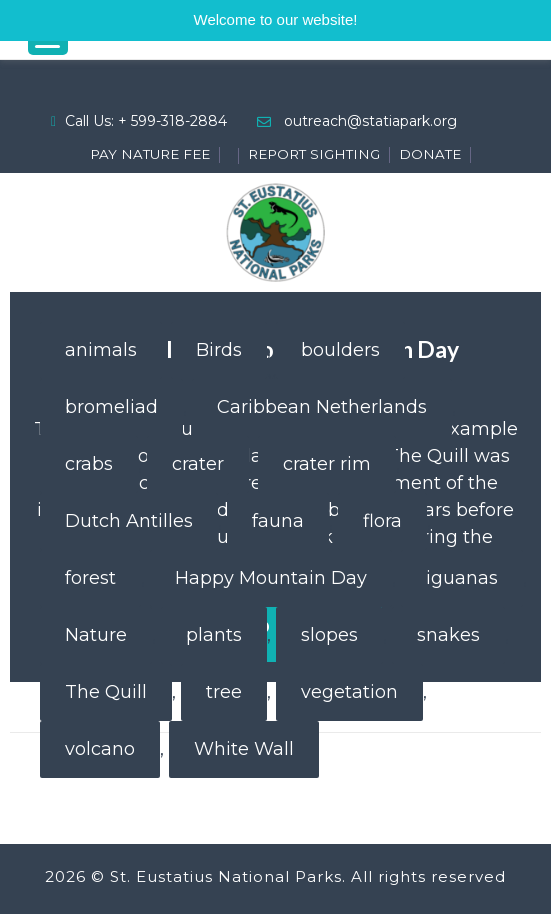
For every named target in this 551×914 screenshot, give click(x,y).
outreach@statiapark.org (370, 121)
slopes (329, 635)
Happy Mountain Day (271, 578)
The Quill (106, 692)
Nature (96, 635)
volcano (100, 749)
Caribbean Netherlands (322, 407)
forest (90, 578)
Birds (219, 350)
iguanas (462, 578)
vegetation (349, 692)
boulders (340, 350)
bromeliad (111, 407)
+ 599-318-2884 (172, 121)
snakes (448, 635)
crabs (89, 464)
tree (224, 692)
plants (214, 635)
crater (198, 464)
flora (382, 521)
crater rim (327, 464)
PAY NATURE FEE (150, 154)
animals (101, 350)
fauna (278, 521)
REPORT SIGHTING (314, 154)
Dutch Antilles (129, 521)
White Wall (244, 749)
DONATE (430, 154)
